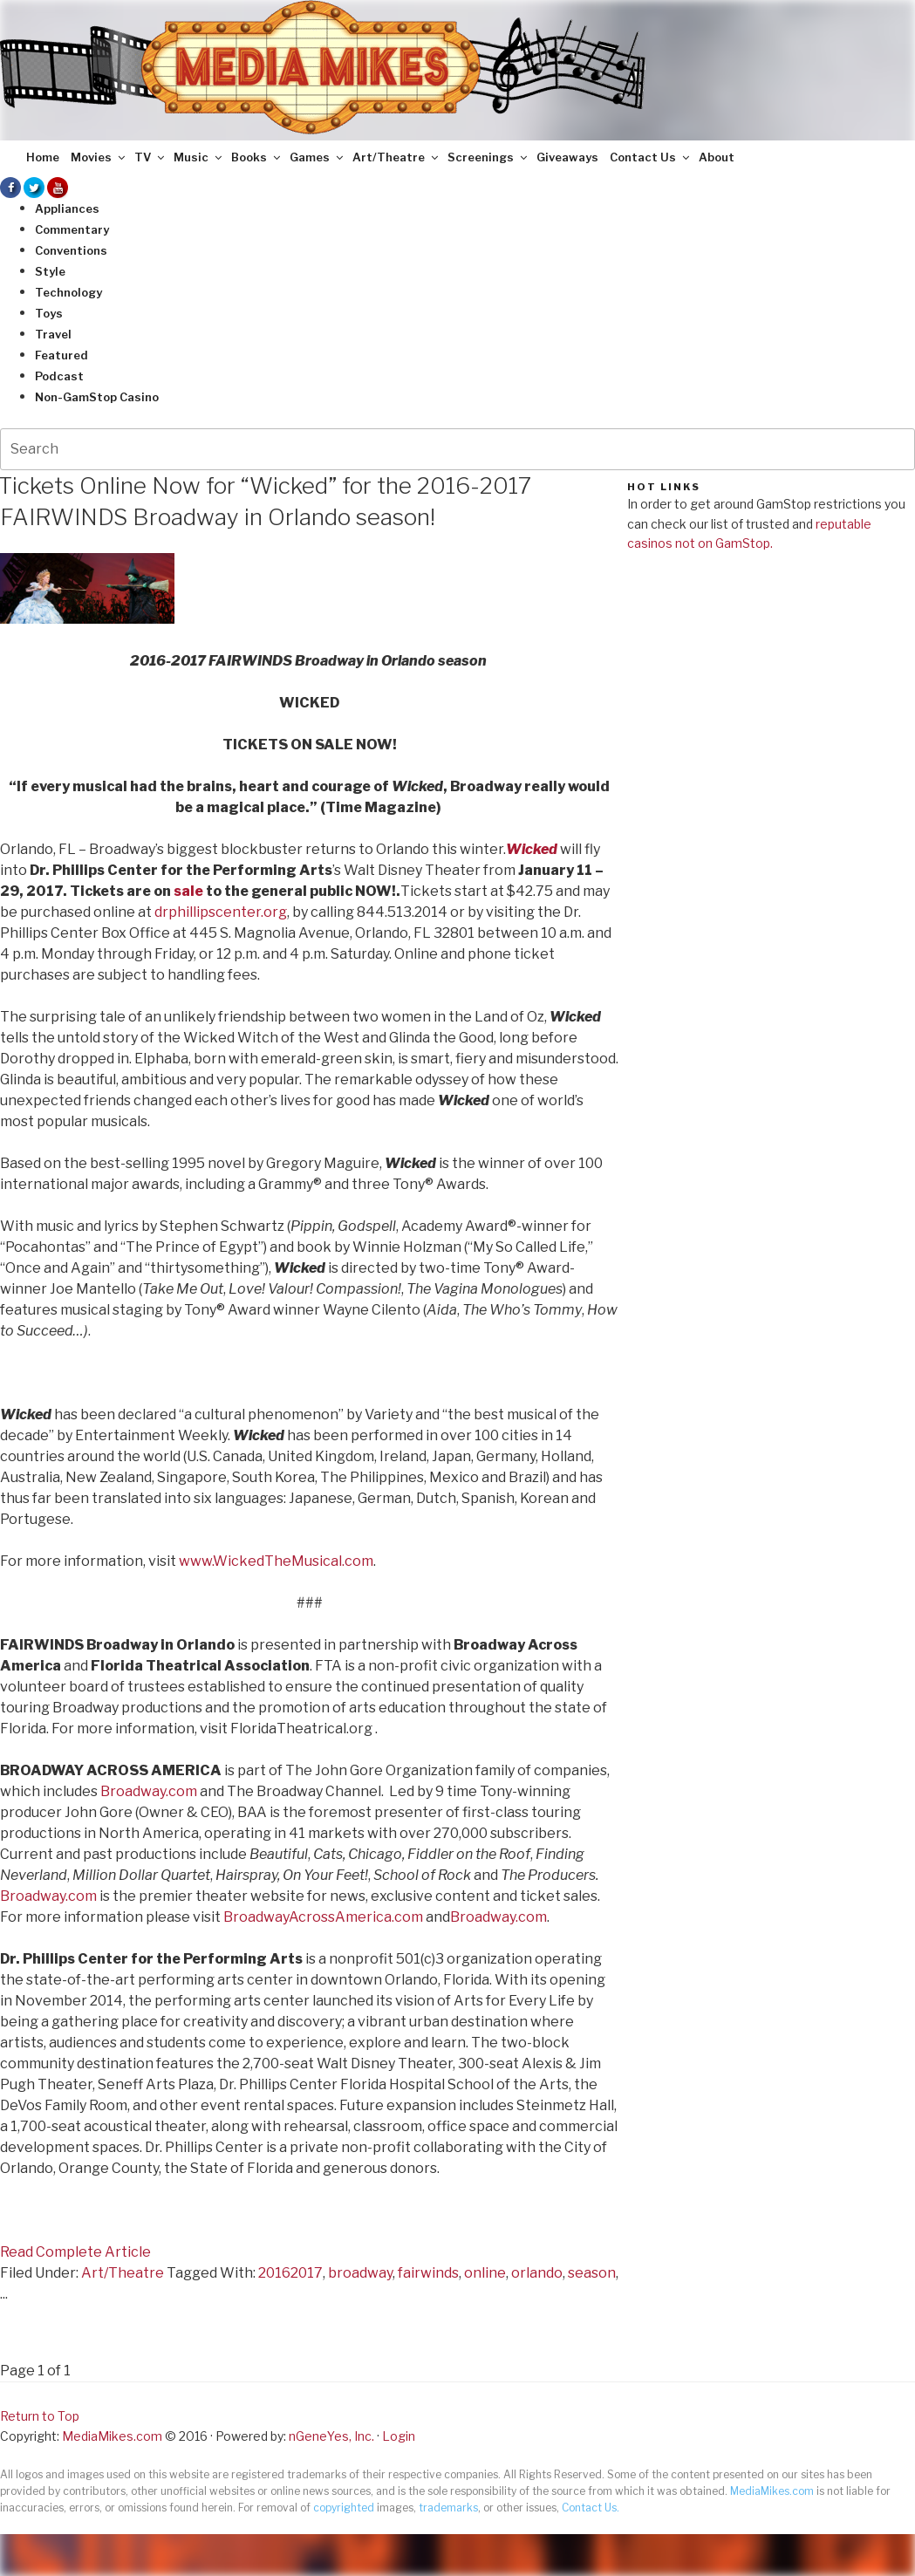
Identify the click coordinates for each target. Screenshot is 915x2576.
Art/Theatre (396, 157)
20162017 (290, 2273)
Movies (99, 157)
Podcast (59, 376)
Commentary (72, 229)
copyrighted (343, 2507)
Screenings (488, 157)
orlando (537, 2273)
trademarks (448, 2507)
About (716, 157)
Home (42, 157)
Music (199, 157)
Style (50, 271)
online (485, 2273)
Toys (49, 313)
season (592, 2273)
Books (257, 157)
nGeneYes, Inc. (331, 2436)
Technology (68, 292)
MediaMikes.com (112, 2436)
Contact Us (651, 157)
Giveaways (567, 157)
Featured (61, 355)
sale (188, 891)
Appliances (67, 208)
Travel (53, 334)
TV (150, 157)
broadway (360, 2273)
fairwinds (428, 2273)
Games (317, 157)
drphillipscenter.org (220, 912)
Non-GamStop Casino (97, 397)
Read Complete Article (75, 2252)
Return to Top (39, 2416)
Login (398, 2436)
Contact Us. (590, 2507)
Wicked (531, 849)
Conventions (71, 250)
